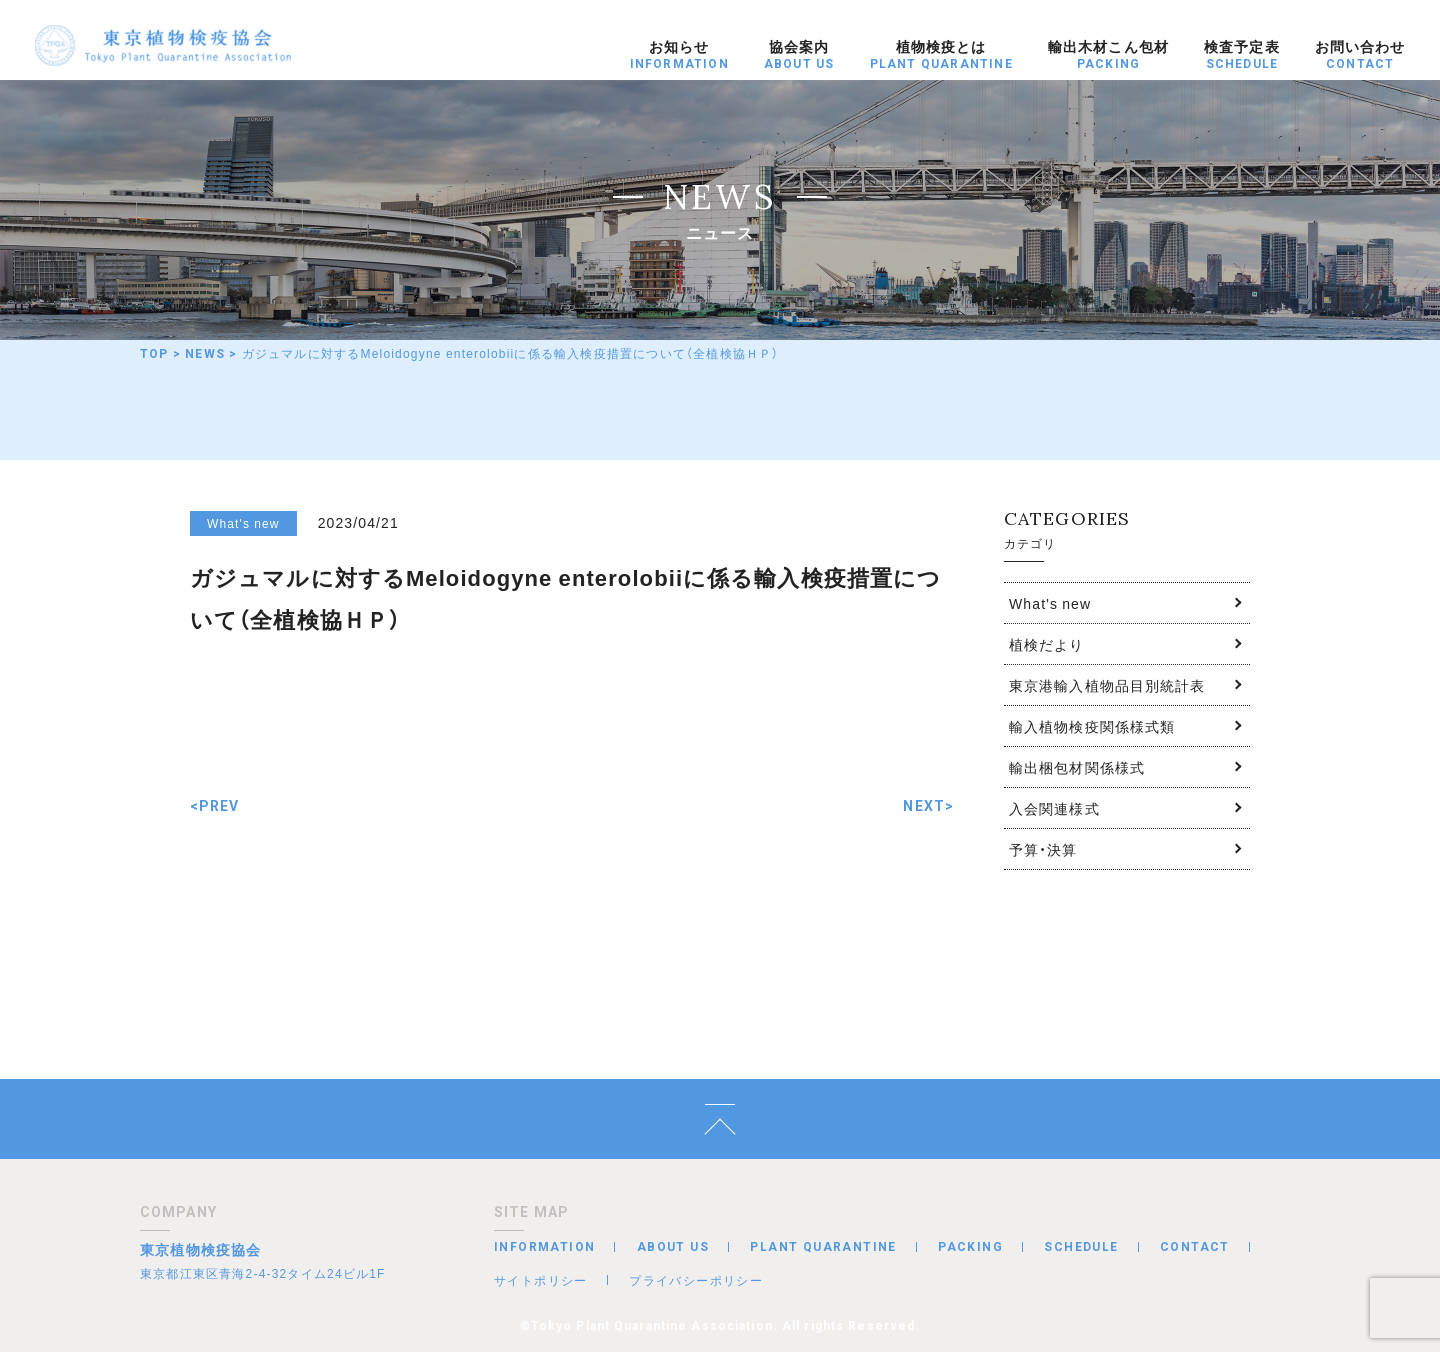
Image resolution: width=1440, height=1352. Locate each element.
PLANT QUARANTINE (823, 1247)
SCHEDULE (1081, 1247)
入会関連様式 (1054, 808)
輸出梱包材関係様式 (1077, 767)
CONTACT (1195, 1247)
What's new (1050, 603)
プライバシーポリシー (696, 1280)
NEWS (205, 354)
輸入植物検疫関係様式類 (1092, 726)
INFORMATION (544, 1247)
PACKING (970, 1247)
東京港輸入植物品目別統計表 (1107, 685)
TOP (154, 354)
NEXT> (928, 806)
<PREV (215, 806)
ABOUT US (673, 1247)
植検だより (1047, 644)
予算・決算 (1043, 849)
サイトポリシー (541, 1280)
